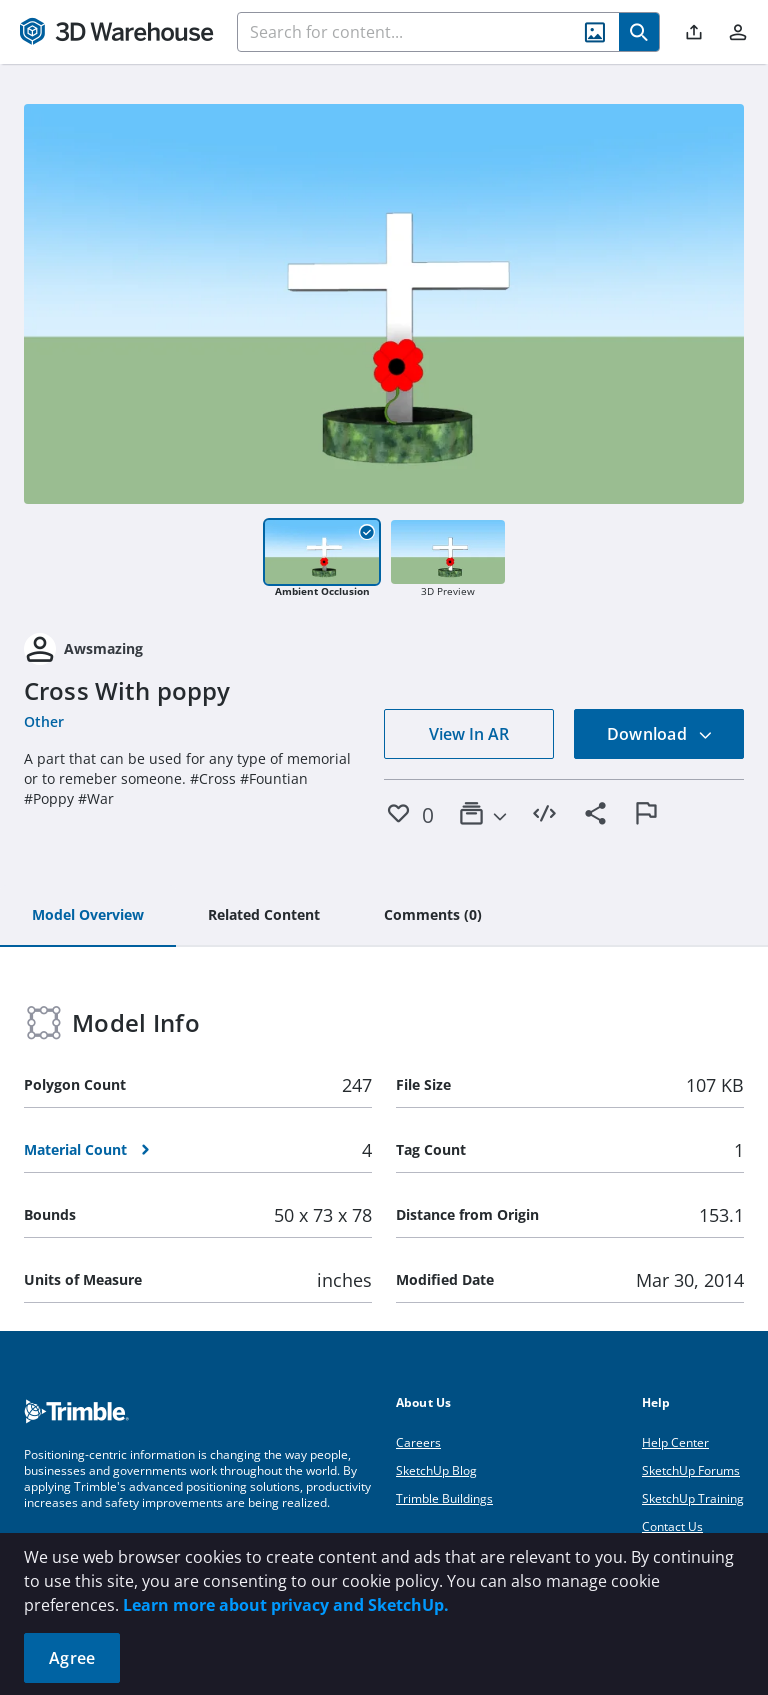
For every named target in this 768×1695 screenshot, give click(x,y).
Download (660, 734)
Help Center (675, 1442)
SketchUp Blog (436, 1470)
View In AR (469, 734)
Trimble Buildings (444, 1498)
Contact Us (672, 1526)
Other (44, 721)
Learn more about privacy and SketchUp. (286, 1605)
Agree (72, 1658)
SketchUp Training (693, 1498)
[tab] (88, 916)
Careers (418, 1442)
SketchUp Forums (691, 1470)
